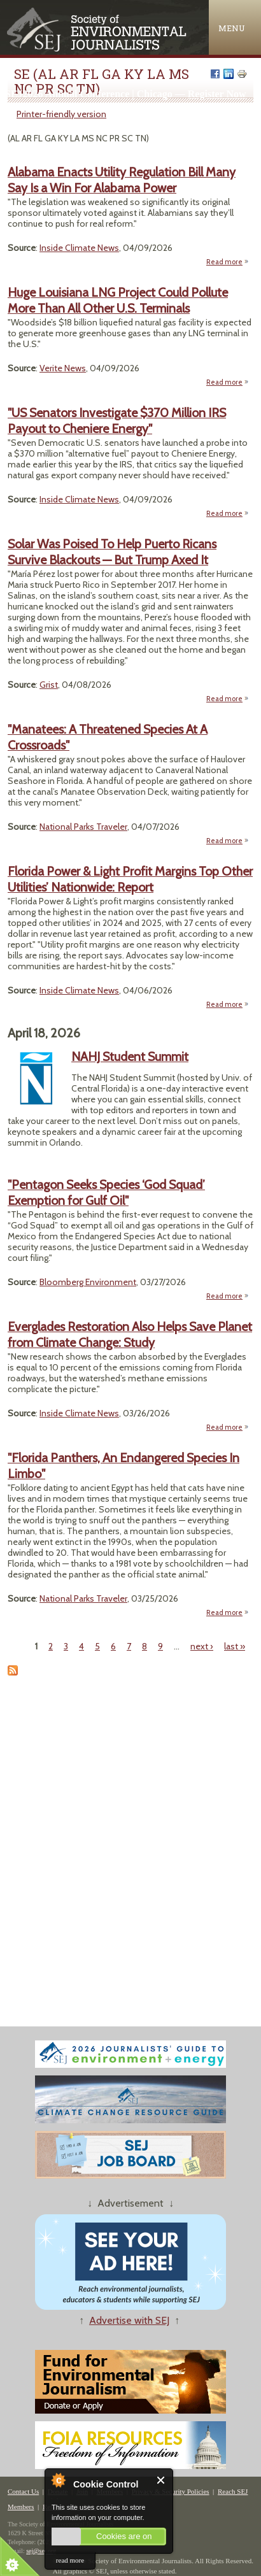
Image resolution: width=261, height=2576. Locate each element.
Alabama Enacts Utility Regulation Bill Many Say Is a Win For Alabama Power (122, 180)
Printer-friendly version (61, 114)
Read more (227, 262)
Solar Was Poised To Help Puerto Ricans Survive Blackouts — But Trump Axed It (112, 551)
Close (161, 2480)
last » (234, 1646)
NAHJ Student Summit (129, 1056)
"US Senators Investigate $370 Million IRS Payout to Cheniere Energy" (117, 420)
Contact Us (23, 2491)
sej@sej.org (41, 2550)
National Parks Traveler (83, 826)
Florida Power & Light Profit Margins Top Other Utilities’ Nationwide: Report (130, 879)
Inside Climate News (79, 247)
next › (201, 1646)
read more (70, 2560)
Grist (48, 684)
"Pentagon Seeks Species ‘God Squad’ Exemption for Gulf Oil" (106, 1192)
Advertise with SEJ (129, 2320)
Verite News (62, 368)
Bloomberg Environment (87, 1282)
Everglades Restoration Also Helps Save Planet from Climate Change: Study (130, 1334)
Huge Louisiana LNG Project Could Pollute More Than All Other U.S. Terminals (118, 300)
